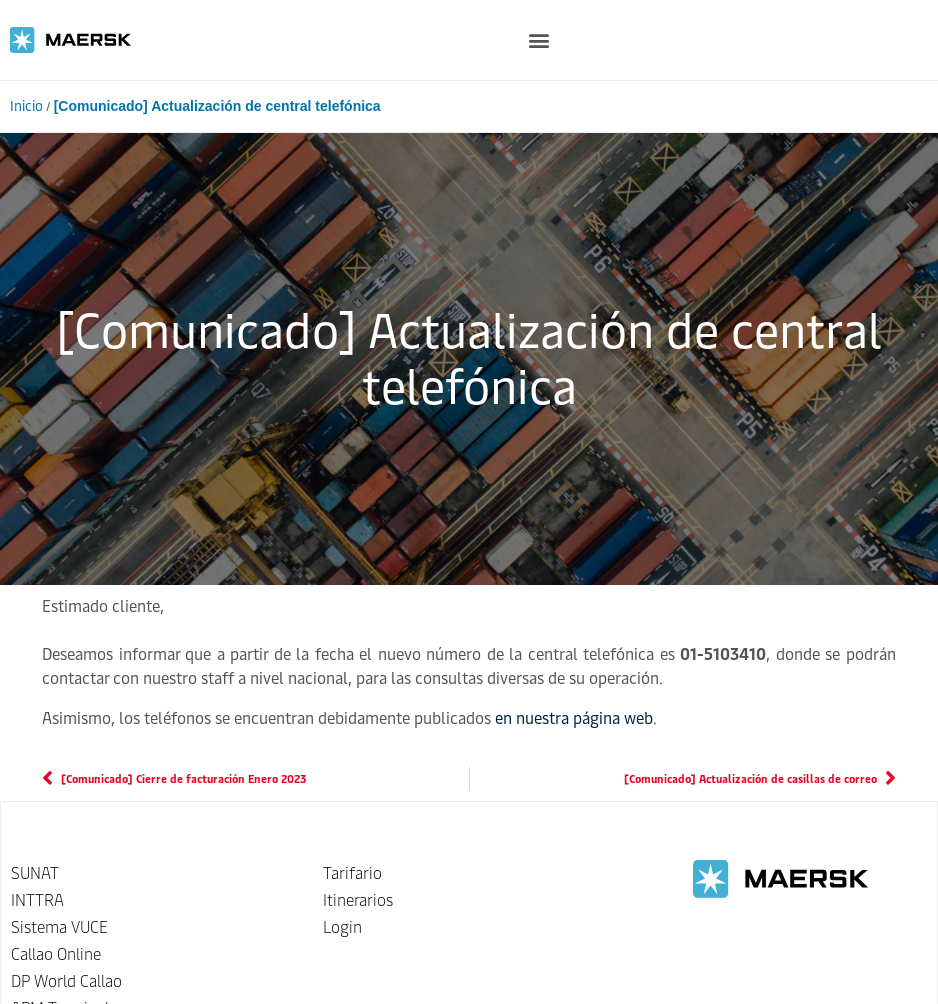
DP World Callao (66, 981)
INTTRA (37, 900)
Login (342, 927)
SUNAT (35, 873)
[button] (539, 40)
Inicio (26, 106)
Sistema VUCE (59, 927)
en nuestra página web (574, 718)
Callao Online (56, 954)
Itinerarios (358, 900)
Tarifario (352, 873)
